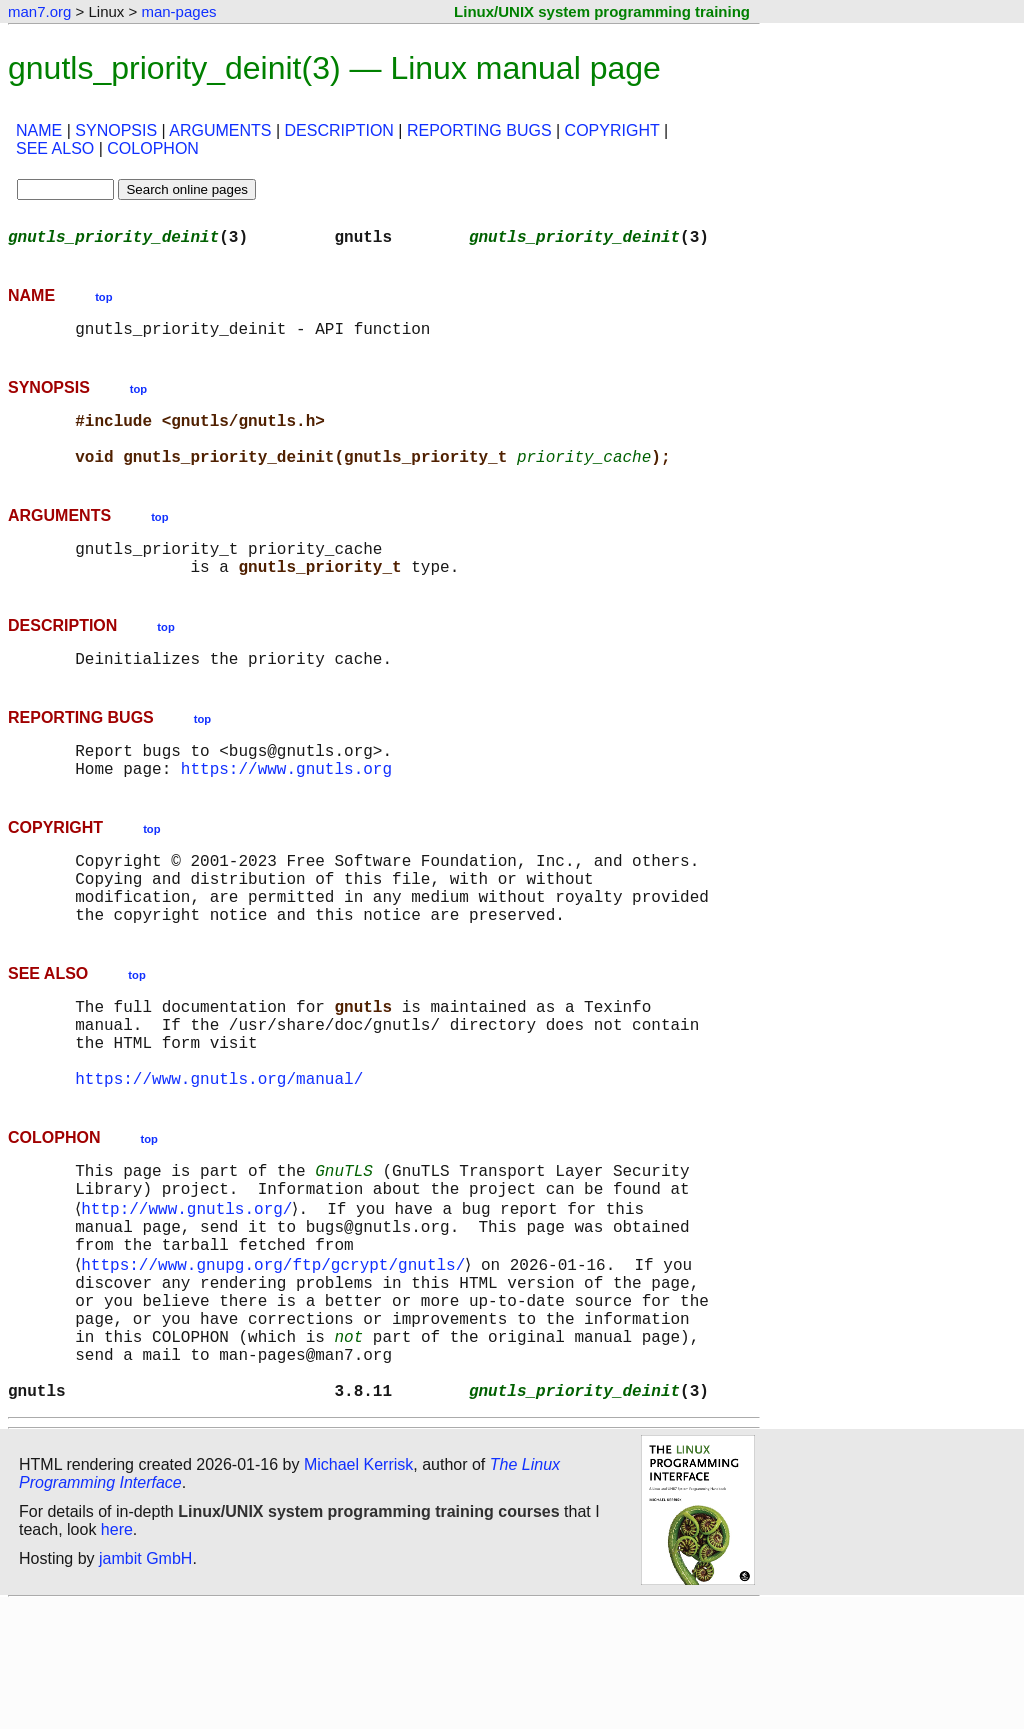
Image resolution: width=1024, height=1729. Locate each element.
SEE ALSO (55, 148)
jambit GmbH (145, 1682)
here (117, 1653)
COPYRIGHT (612, 130)
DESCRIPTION (339, 130)
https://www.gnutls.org (286, 808)
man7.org (39, 11)
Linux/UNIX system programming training (602, 11)
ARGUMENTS (220, 130)
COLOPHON (153, 148)
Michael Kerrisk (358, 1588)
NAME (39, 130)
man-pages (178, 11)
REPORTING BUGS (479, 130)
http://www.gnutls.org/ (190, 1294)
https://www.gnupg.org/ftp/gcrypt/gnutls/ (277, 1360)
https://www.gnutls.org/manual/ (219, 1154)
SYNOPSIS (116, 130)
